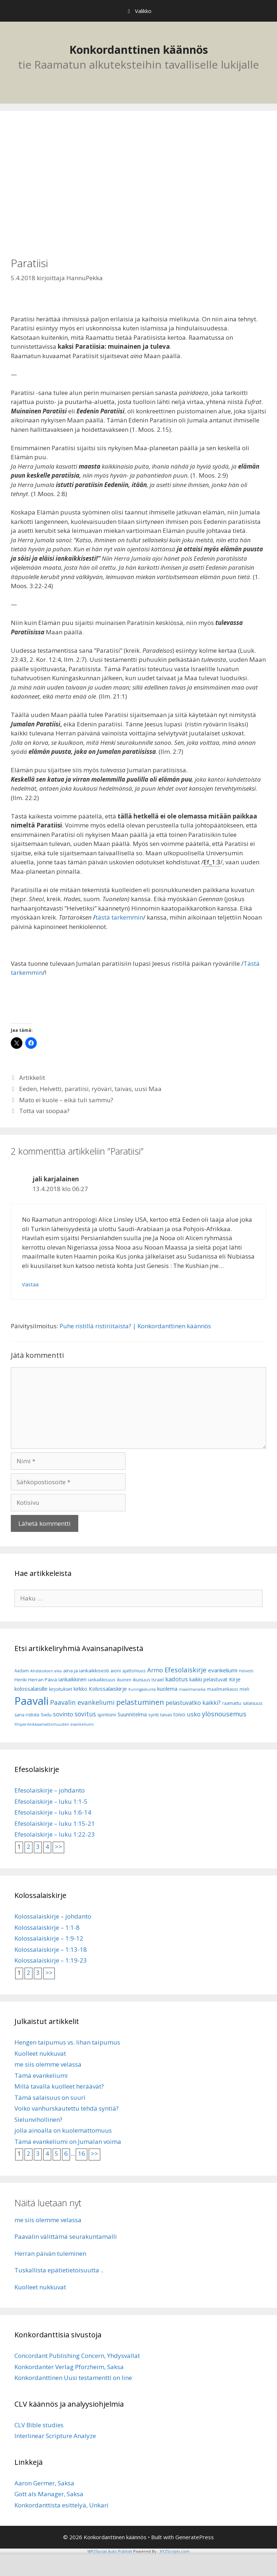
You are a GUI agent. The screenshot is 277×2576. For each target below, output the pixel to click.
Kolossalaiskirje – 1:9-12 (48, 1938)
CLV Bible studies (38, 2425)
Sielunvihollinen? (38, 2119)
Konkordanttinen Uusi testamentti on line (73, 2377)
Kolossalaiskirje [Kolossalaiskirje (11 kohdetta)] (108, 1688)
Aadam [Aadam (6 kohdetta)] (21, 1670)
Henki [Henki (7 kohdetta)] (20, 1680)
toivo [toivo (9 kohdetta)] (179, 1714)
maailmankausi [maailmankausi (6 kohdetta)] (222, 1689)
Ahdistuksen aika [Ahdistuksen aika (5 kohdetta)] (46, 1670)
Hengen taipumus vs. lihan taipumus (67, 2042)
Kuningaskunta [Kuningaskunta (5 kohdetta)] (142, 1689)
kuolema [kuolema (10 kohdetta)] (167, 1688)
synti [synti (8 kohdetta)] (153, 1714)
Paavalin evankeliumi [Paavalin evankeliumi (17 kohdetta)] (82, 1702)
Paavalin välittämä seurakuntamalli (65, 2236)
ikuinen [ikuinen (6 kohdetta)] (124, 1679)
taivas (123, 1089)
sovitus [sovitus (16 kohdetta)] (85, 1714)
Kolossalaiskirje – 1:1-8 (47, 1927)
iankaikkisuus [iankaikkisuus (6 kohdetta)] (101, 1679)
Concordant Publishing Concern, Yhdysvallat (77, 2355)
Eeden (28, 1089)
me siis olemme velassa (48, 2064)
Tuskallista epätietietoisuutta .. (59, 2270)
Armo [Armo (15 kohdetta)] (155, 1670)
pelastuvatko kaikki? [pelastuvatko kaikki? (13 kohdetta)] (193, 1703)
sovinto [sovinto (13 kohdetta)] (63, 1714)
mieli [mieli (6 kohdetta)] (244, 1689)
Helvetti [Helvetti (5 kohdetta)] (246, 1670)
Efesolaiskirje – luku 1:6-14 (52, 1812)
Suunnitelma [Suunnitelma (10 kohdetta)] (132, 1714)
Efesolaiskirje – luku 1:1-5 (51, 1801)
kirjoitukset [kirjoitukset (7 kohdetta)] (60, 1689)
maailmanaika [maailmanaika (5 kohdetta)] (192, 1689)
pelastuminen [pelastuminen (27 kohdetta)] (140, 1702)
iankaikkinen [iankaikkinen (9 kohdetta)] (72, 1679)
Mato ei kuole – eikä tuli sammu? (66, 1100)
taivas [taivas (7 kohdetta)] (166, 1715)
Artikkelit (32, 1077)
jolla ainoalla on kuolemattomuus (63, 2130)
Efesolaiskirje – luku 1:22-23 (54, 1834)
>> (58, 1846)
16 (81, 2153)
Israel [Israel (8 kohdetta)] (157, 1679)
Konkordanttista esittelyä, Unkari (61, 2505)
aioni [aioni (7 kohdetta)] (115, 1671)
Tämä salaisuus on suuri (49, 2097)
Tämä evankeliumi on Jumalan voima (67, 2141)
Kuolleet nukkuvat (40, 2053)
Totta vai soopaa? (44, 1111)
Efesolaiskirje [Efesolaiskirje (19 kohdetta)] (185, 1669)
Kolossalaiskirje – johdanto (52, 1916)
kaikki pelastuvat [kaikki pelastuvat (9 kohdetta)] (208, 1679)
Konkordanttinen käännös (138, 49)
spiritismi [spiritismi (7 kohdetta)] (106, 1715)
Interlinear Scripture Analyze (55, 2436)
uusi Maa (148, 1089)
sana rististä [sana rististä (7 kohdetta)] (26, 1715)
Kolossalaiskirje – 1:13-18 (50, 1949)
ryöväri (102, 1089)
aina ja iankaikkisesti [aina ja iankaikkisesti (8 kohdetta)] (86, 1670)
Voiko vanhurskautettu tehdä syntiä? (66, 2108)
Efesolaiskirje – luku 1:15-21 (54, 1823)
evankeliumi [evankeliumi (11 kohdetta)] (222, 1670)
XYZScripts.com (175, 2551)
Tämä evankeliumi (41, 2075)
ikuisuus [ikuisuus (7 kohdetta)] (141, 1680)
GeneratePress (194, 2537)
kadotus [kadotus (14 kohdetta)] (176, 1679)
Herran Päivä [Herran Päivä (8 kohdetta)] (42, 1679)
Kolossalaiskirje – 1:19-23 (50, 1960)
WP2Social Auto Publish (109, 2551)
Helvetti (51, 1089)
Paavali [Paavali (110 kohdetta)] (31, 1701)
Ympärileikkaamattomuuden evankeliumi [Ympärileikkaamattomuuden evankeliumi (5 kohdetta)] (54, 1724)
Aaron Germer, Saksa (44, 2483)
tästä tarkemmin (119, 917)
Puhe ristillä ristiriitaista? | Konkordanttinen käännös (135, 1326)
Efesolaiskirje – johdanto (49, 1790)
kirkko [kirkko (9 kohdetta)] (80, 1688)
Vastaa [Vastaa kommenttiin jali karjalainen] (30, 1284)
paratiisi (77, 1089)
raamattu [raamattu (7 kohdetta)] (231, 1703)
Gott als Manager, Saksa (48, 2494)
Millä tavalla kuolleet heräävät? (59, 2086)
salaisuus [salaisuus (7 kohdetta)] (252, 1703)
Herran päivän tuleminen (50, 2253)
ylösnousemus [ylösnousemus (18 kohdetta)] (224, 1714)
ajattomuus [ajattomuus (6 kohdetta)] (134, 1670)
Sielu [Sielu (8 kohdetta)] (46, 1714)
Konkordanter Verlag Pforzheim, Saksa (69, 2367)
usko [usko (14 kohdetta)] (194, 1714)
